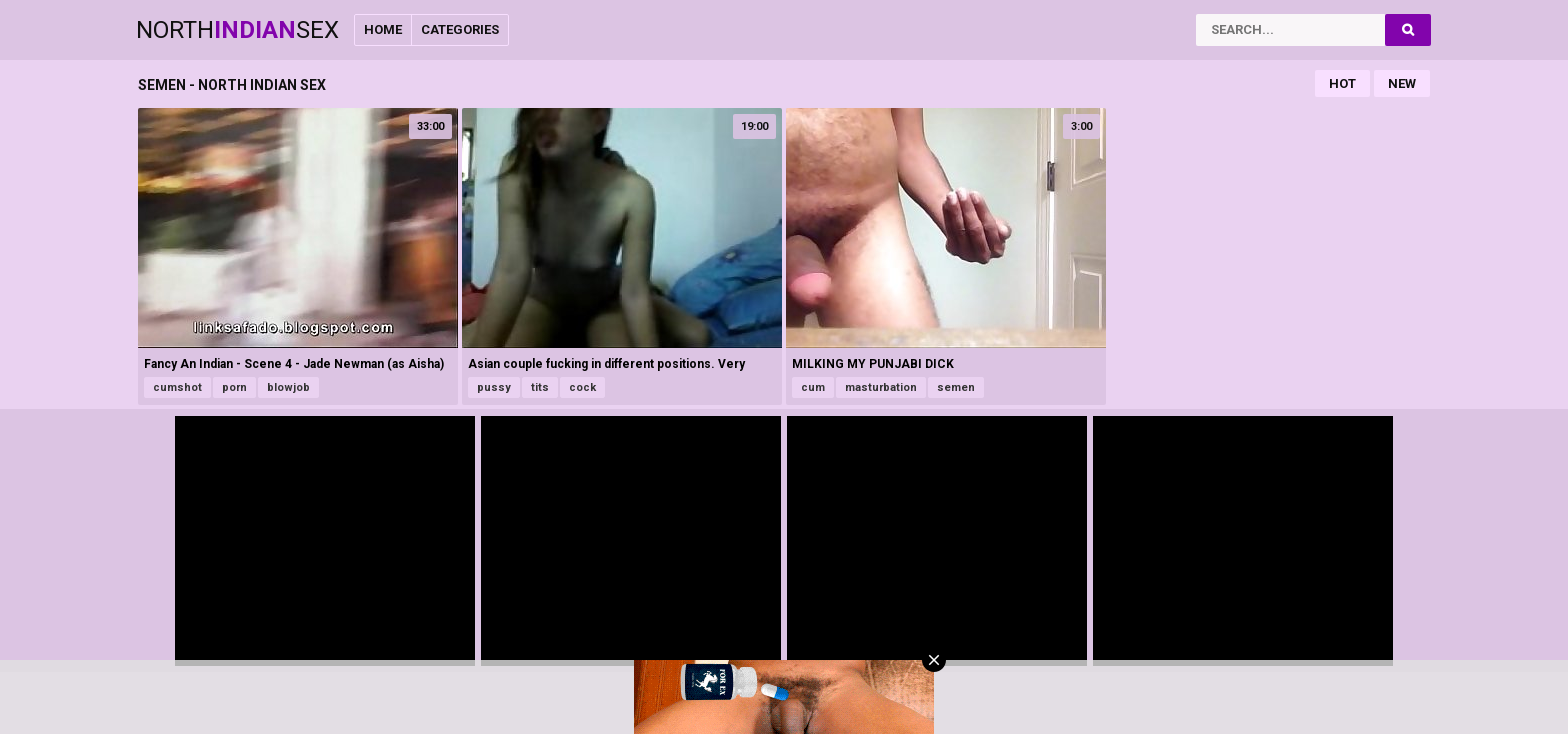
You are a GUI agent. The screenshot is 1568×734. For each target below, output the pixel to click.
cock (582, 387)
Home (383, 29)
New (1402, 83)
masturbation (881, 387)
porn (234, 387)
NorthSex (237, 30)
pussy (494, 387)
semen (956, 387)
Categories (460, 29)
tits (540, 387)
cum (813, 387)
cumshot (177, 387)
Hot (1342, 83)
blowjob (288, 387)
